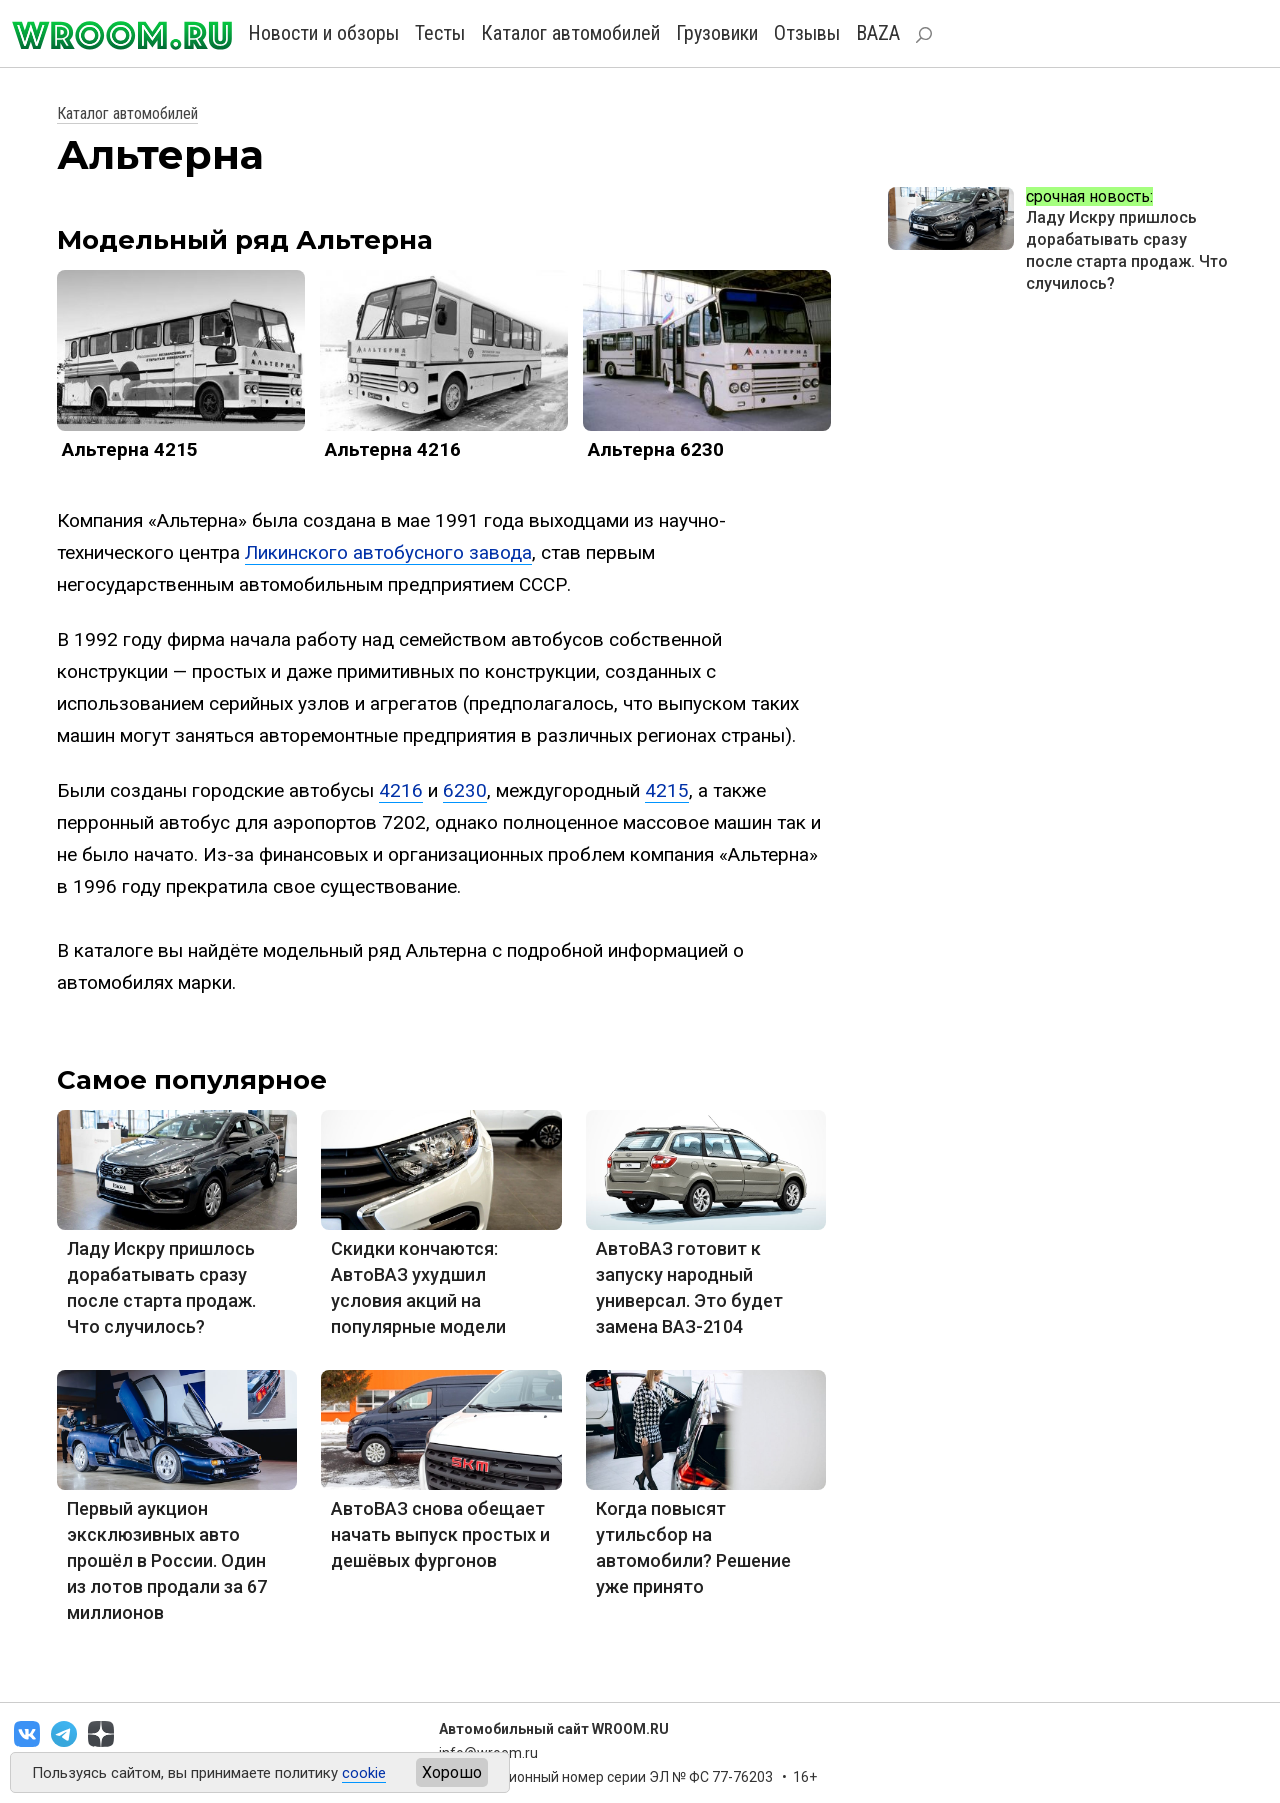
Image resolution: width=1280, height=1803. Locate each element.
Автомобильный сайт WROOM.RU (554, 1729)
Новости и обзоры (323, 33)
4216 (401, 790)
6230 (465, 790)
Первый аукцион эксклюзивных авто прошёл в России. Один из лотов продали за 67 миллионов (167, 1560)
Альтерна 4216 (393, 449)
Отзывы (807, 33)
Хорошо (452, 1772)
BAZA (878, 33)
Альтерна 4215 (130, 449)
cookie (364, 1773)
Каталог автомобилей (570, 33)
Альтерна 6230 (656, 449)
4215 (667, 790)
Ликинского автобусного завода (388, 552)
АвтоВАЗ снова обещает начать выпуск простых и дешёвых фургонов (440, 1534)
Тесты (440, 33)
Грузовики (717, 33)
